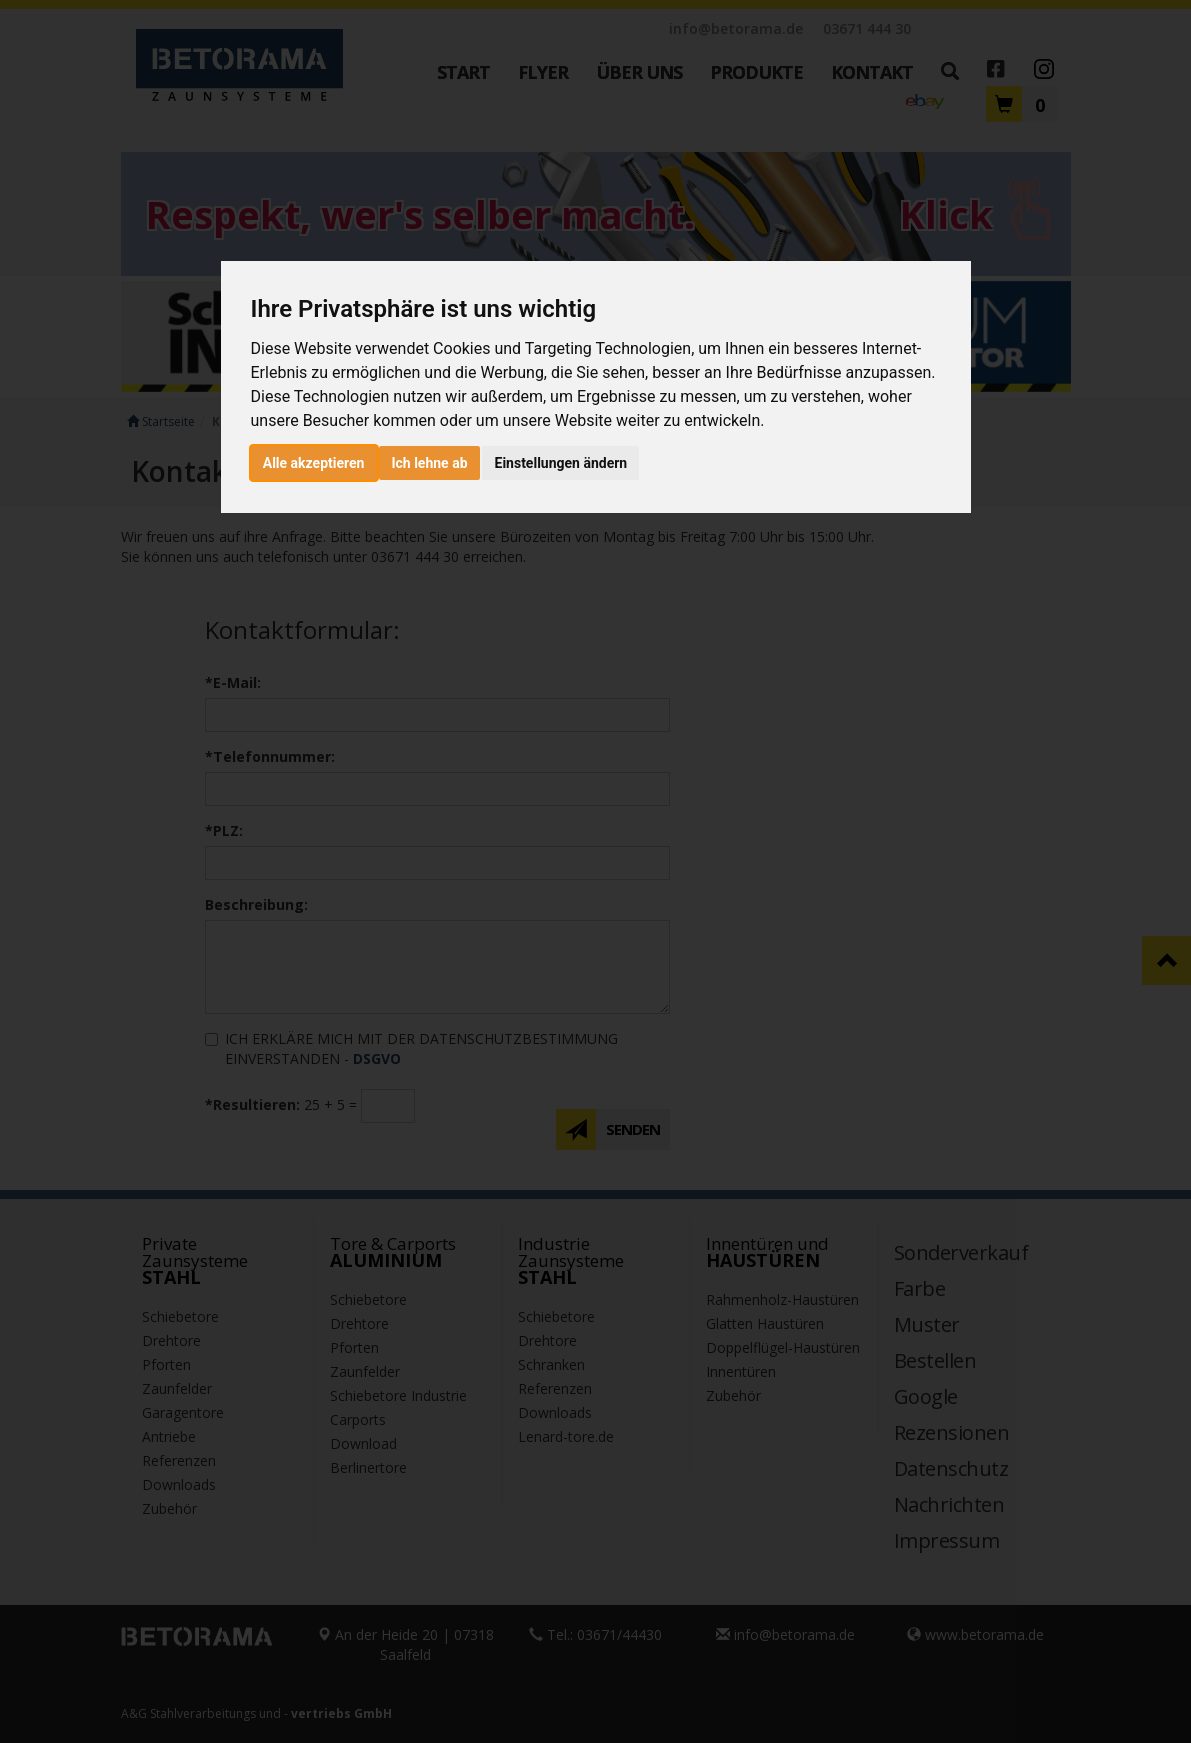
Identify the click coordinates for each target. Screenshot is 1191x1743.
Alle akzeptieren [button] (314, 463)
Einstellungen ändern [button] (561, 463)
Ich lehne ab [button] (429, 463)
